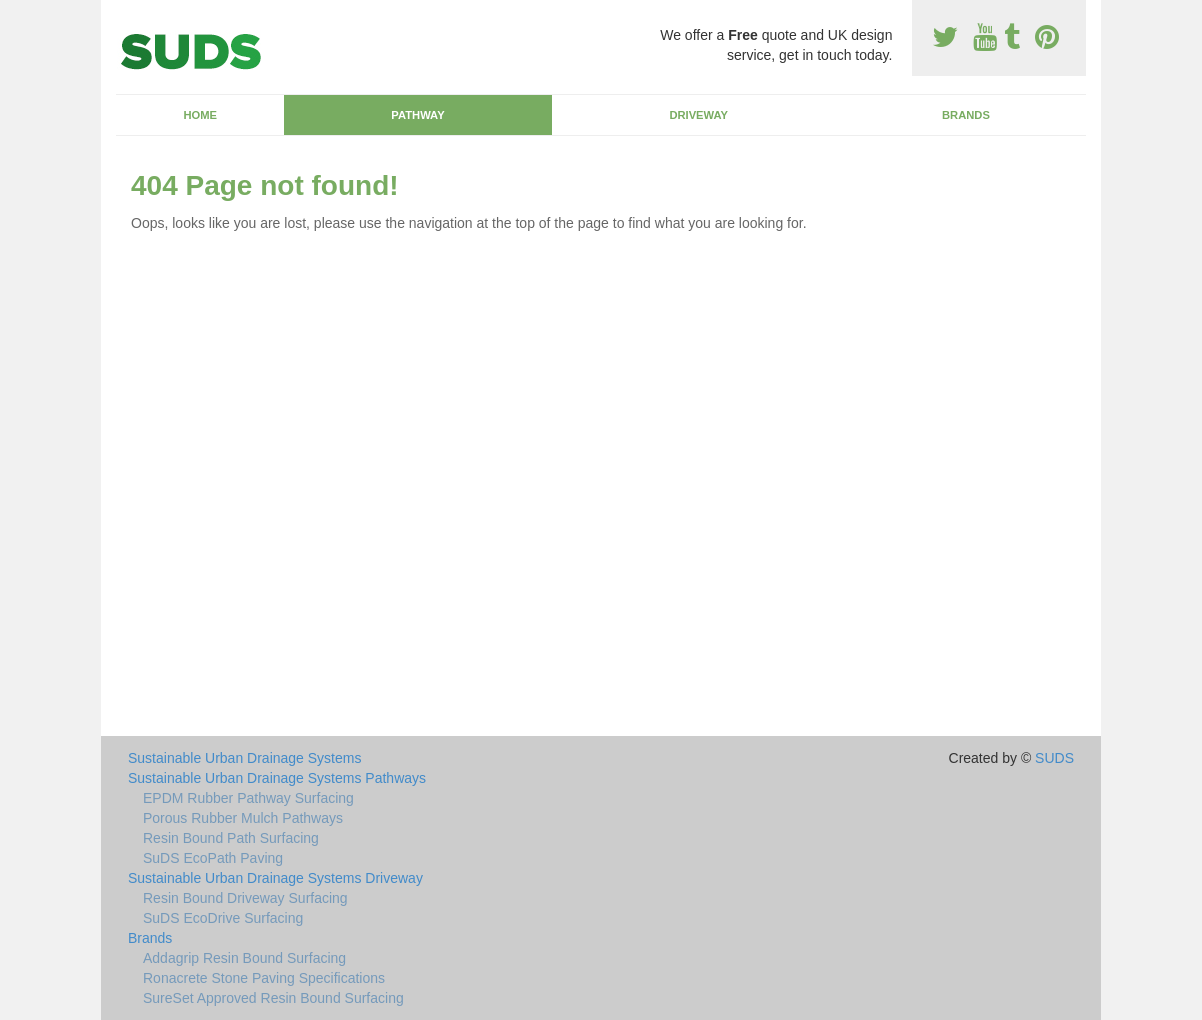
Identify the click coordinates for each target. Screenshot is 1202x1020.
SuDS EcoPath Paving (213, 858)
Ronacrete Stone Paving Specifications (264, 978)
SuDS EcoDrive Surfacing (223, 918)
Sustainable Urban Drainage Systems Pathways (277, 778)
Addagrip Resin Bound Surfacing (244, 958)
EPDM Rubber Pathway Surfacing (248, 798)
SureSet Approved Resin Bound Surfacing (273, 998)
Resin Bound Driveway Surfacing (245, 898)
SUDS (1054, 758)
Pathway (417, 115)
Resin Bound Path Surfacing (231, 838)
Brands (966, 115)
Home (200, 115)
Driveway (698, 115)
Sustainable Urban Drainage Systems (244, 758)
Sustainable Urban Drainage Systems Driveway (275, 878)
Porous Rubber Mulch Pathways (243, 818)
